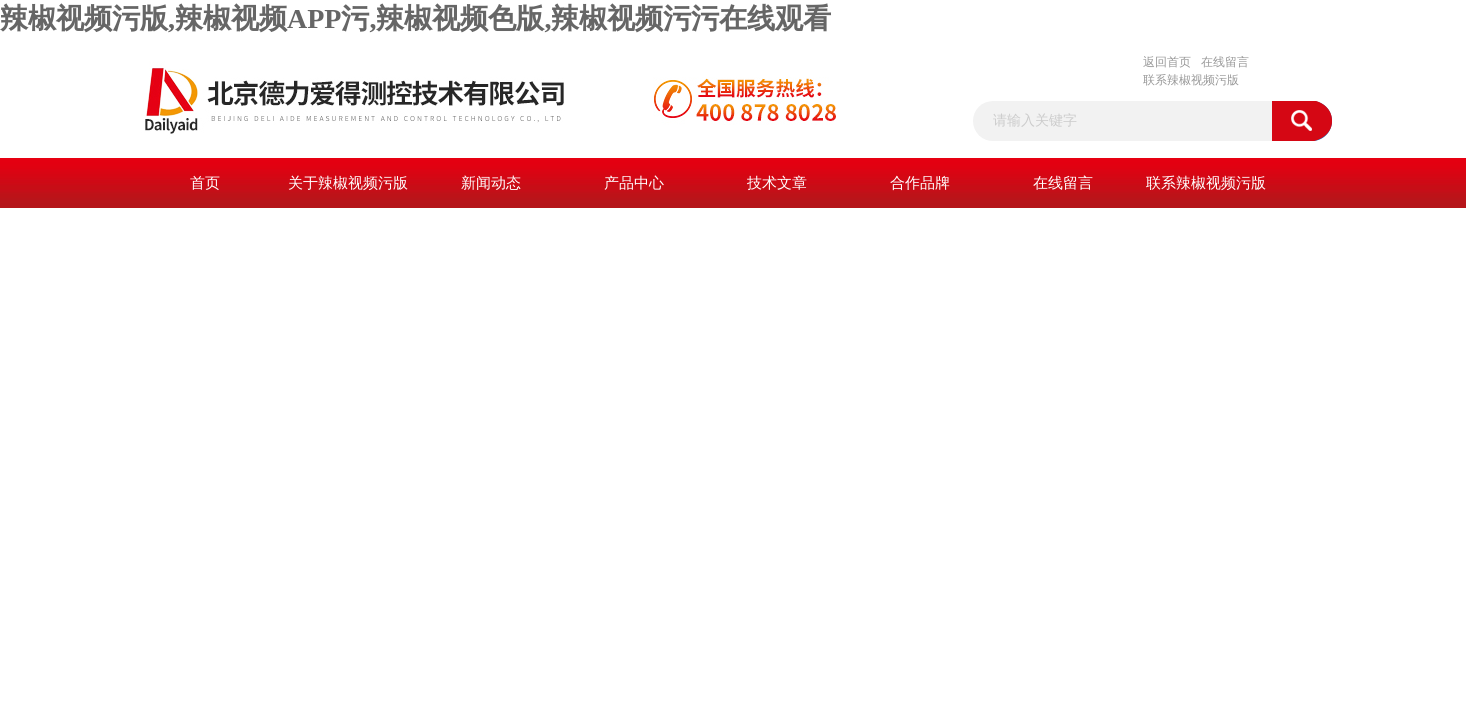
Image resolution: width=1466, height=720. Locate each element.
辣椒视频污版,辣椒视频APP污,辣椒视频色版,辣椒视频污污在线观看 (415, 18)
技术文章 (777, 183)
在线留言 (1225, 62)
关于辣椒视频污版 (348, 183)
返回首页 (1167, 62)
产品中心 (634, 183)
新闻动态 (491, 183)
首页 (205, 183)
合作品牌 (920, 183)
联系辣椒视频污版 (1191, 80)
